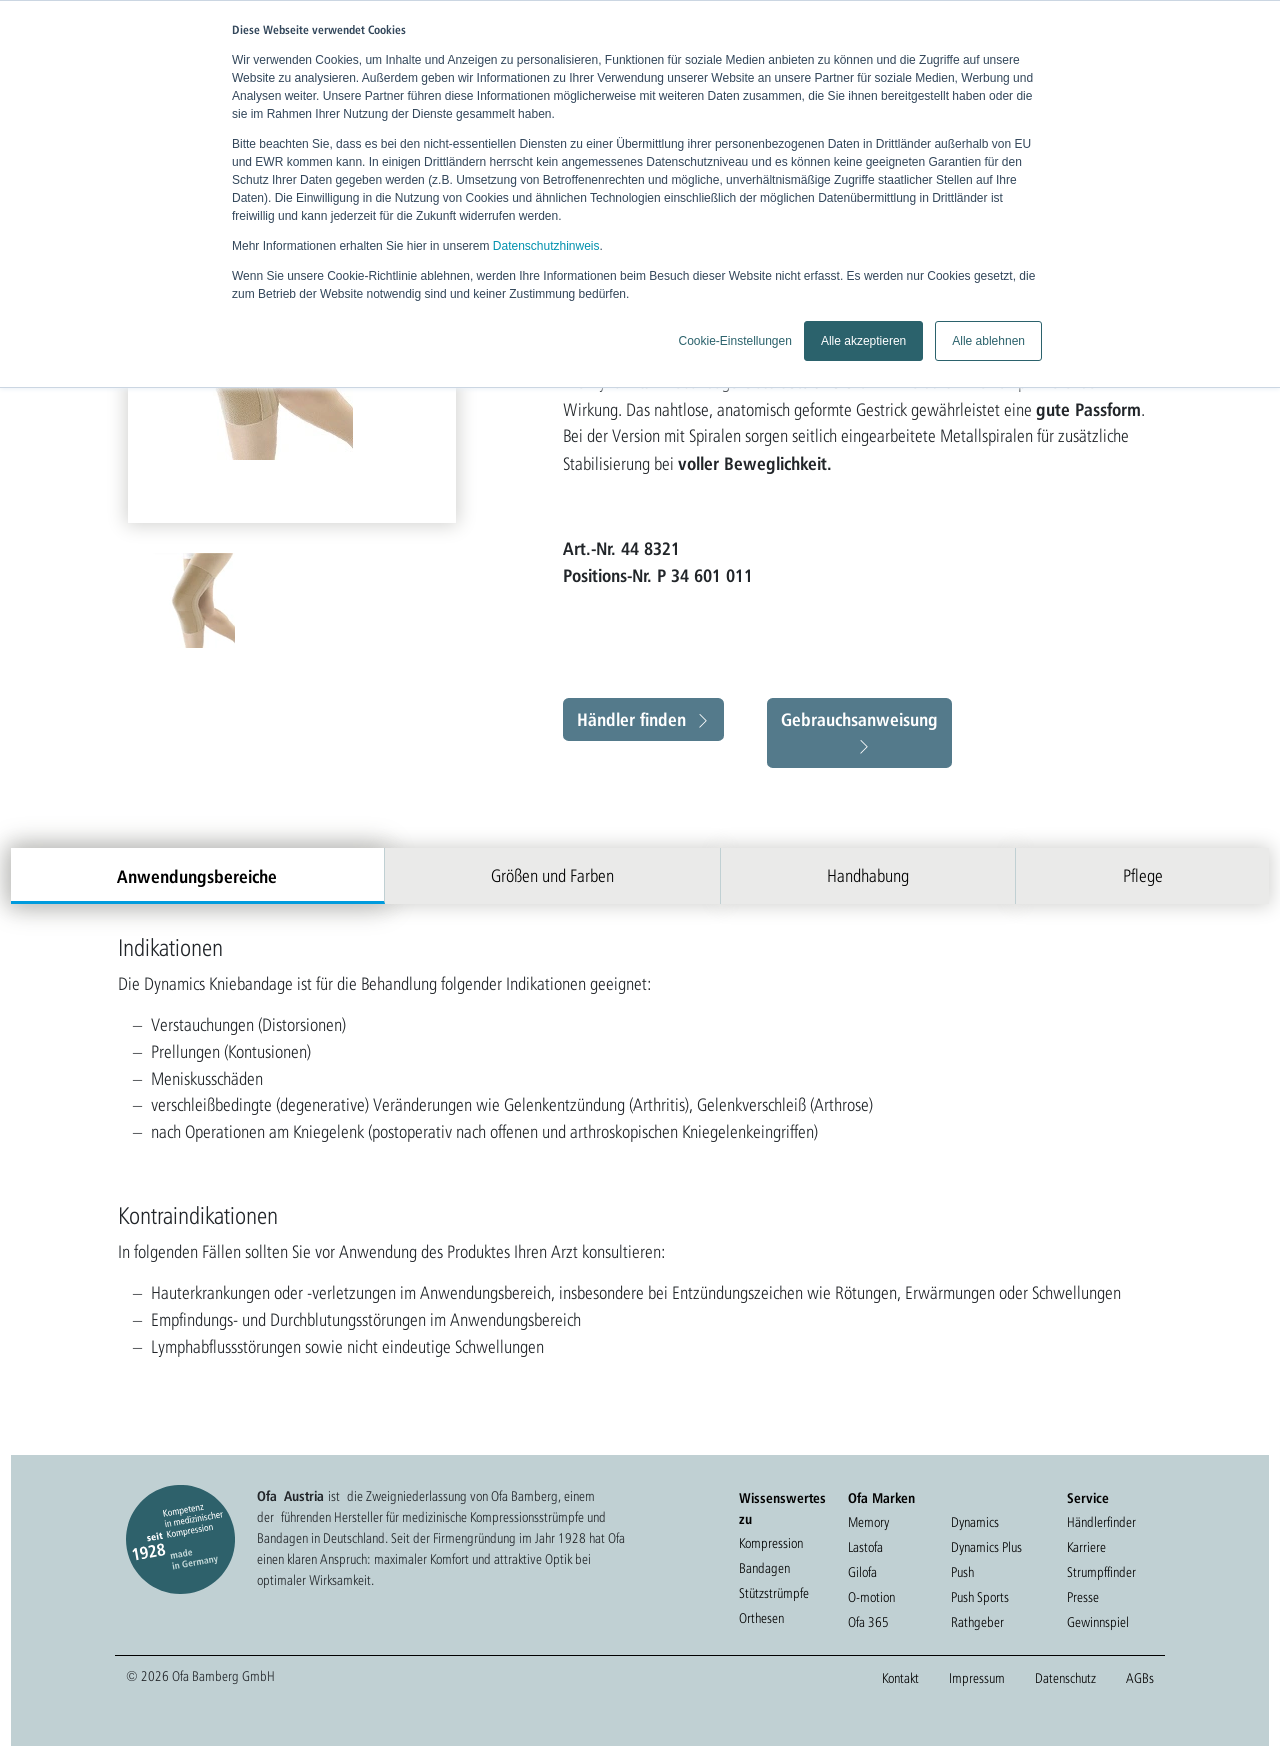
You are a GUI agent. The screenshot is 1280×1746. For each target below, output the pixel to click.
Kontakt (900, 1678)
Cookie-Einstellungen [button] (734, 341)
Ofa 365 (868, 1622)
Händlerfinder (1101, 1522)
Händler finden (631, 719)
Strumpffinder (1101, 1572)
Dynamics (975, 1522)
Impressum (977, 1678)
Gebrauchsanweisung (859, 719)
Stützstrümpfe (774, 1593)
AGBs (1140, 1678)
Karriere (1086, 1547)
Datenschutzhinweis (546, 246)
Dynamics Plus (986, 1547)
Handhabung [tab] (868, 875)
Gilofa (862, 1572)
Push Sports (980, 1597)
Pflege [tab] (1143, 875)
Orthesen (761, 1618)
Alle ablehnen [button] (988, 341)
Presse (1083, 1597)
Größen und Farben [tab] (552, 875)
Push (962, 1572)
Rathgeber (977, 1622)
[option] (196, 600)
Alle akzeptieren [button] (863, 341)
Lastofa (865, 1547)
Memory (868, 1522)
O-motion (871, 1597)
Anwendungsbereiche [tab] (197, 876)
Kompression (771, 1543)
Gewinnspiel (1098, 1622)
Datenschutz (1065, 1678)
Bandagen (764, 1568)
